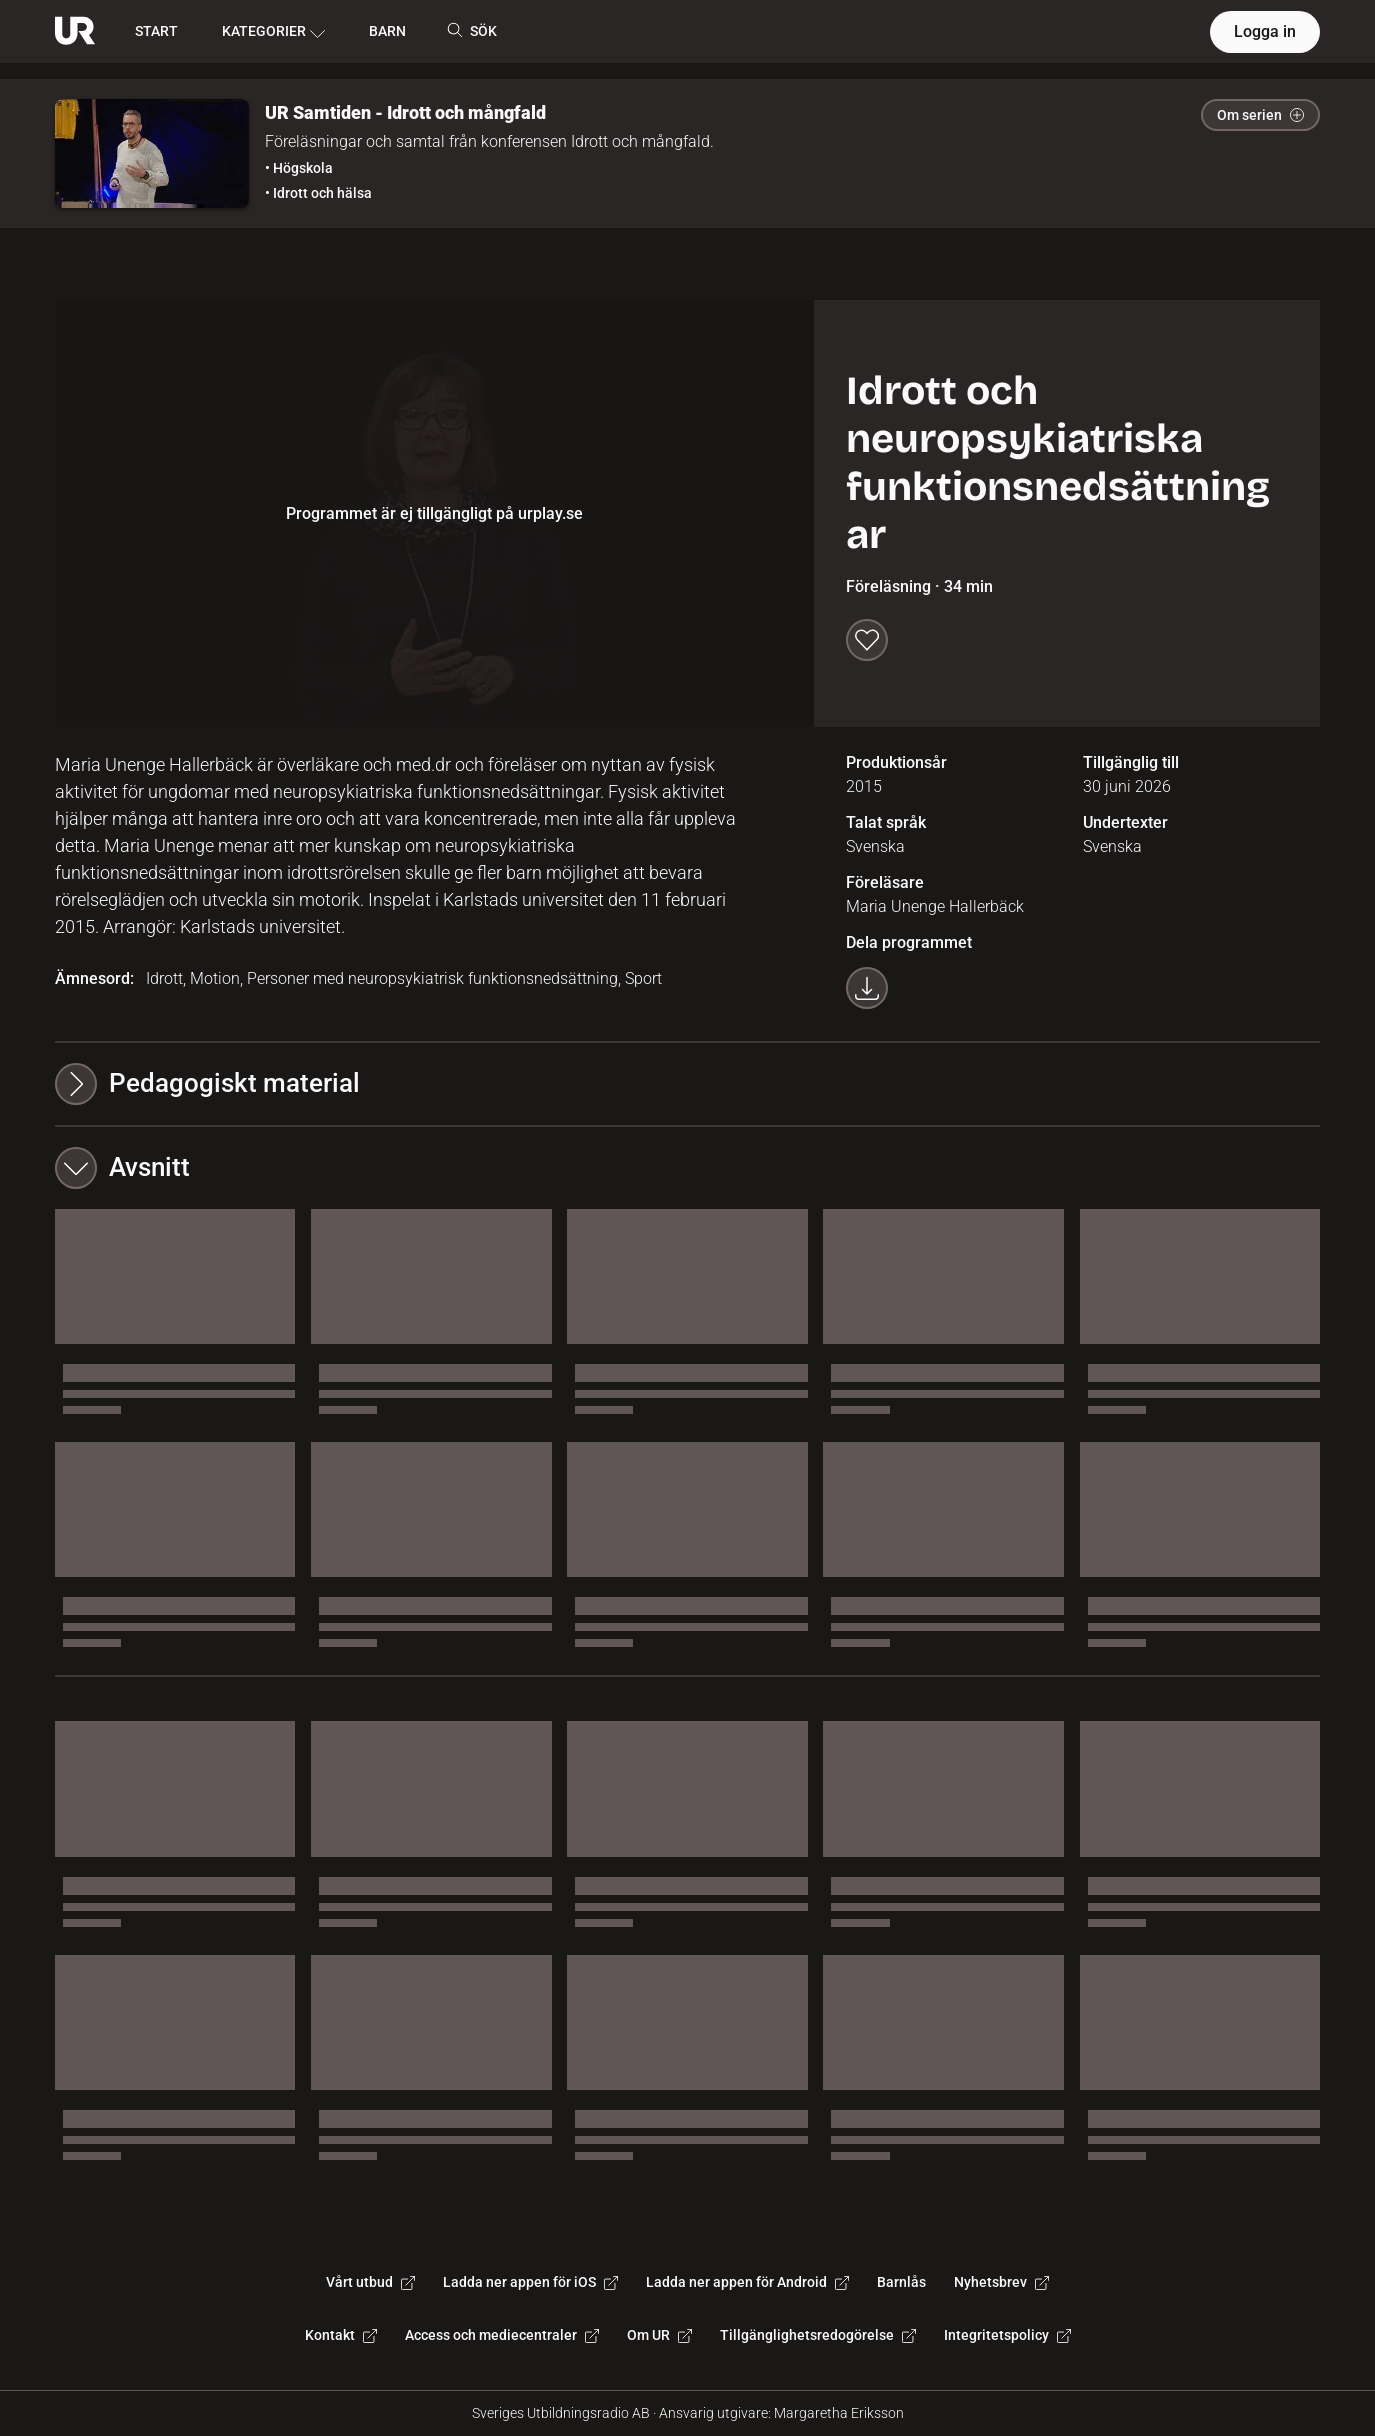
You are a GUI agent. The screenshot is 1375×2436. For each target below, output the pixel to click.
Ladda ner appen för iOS (530, 2282)
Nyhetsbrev (1001, 2282)
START (156, 31)
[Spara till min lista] (867, 640)
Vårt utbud (370, 2282)
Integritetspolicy (1007, 2335)
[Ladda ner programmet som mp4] (867, 988)
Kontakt (341, 2335)
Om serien (1260, 115)
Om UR (659, 2335)
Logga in (1265, 31)
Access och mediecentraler (502, 2335)
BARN (387, 31)
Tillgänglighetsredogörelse (818, 2335)
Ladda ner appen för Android (747, 2282)
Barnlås (901, 2282)
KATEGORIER (273, 32)
